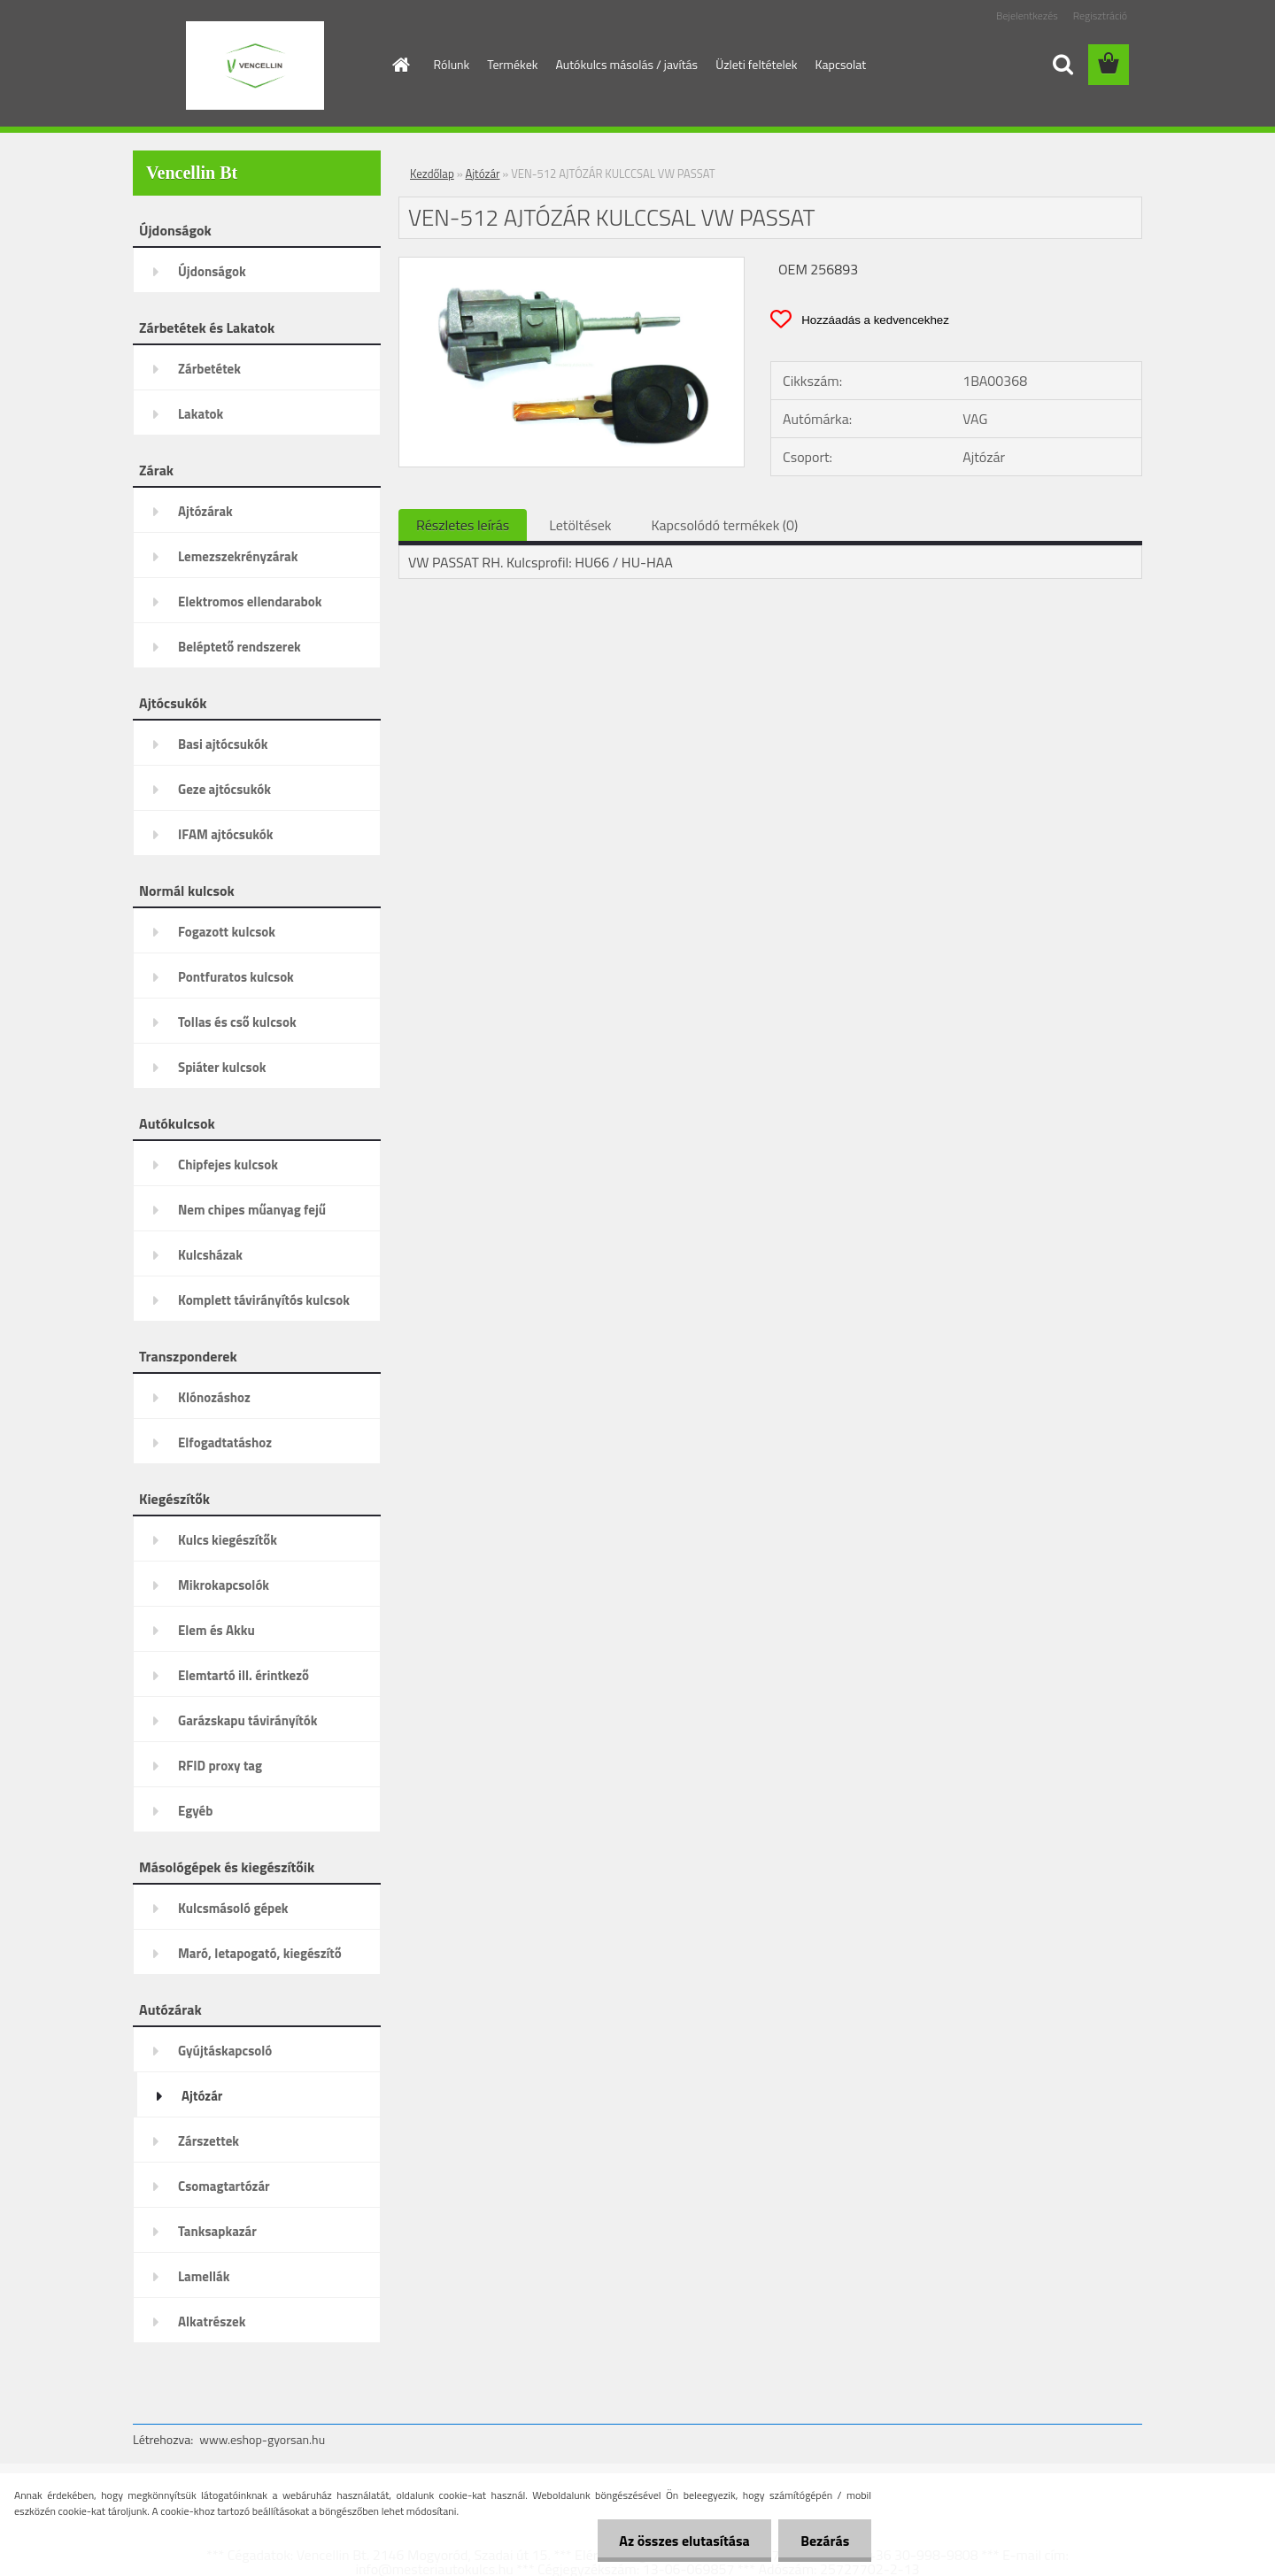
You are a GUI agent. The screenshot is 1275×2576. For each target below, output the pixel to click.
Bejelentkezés (1027, 15)
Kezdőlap (432, 173)
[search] (1062, 64)
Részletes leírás (462, 525)
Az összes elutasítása (684, 2540)
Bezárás (824, 2540)
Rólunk (452, 64)
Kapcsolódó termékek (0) (724, 525)
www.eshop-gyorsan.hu (262, 2439)
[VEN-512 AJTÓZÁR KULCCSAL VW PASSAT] (571, 264)
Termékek (512, 64)
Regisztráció (1100, 15)
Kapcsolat (841, 64)
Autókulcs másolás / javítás (626, 64)
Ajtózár (483, 173)
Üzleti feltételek (756, 64)
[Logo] (254, 65)
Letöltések (580, 525)
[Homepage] (400, 64)
